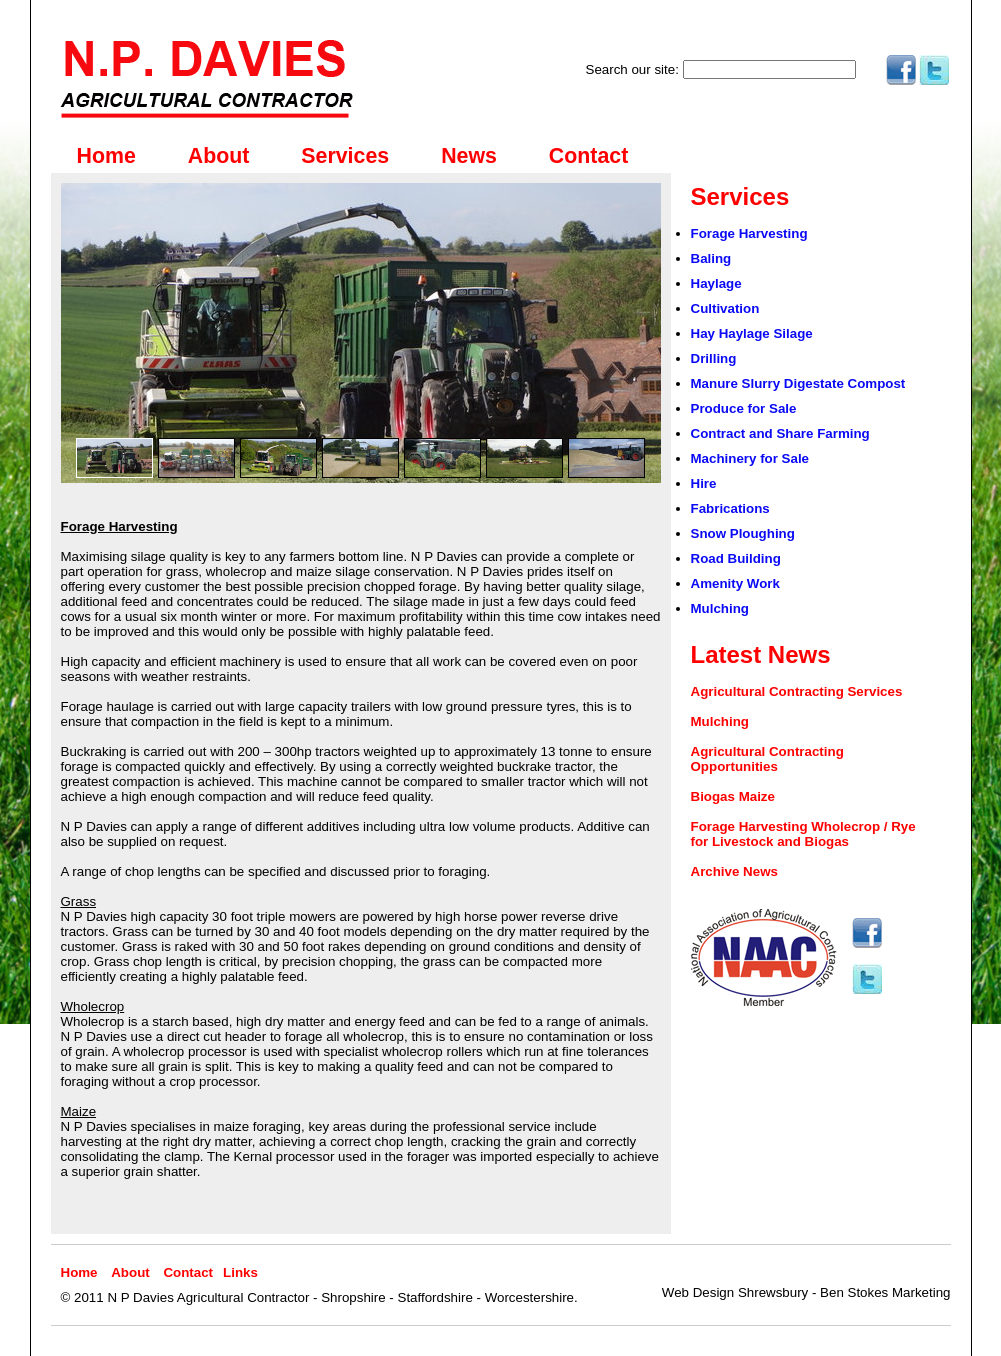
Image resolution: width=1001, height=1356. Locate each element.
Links (240, 1272)
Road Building (736, 558)
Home (106, 156)
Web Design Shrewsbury (735, 1292)
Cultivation (725, 308)
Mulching (720, 608)
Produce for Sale (744, 408)
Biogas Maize (733, 796)
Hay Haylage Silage (752, 333)
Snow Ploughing (743, 533)
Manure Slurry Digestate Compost (798, 383)
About (219, 156)
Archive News (734, 871)
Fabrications (730, 508)
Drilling (714, 358)
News (469, 156)
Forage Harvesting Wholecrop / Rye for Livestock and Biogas (803, 834)
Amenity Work (735, 583)
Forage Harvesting (749, 233)
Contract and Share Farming (780, 433)
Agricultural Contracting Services (797, 691)
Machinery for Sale (750, 458)
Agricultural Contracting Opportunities (767, 759)
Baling (711, 258)
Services (345, 156)
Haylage (716, 283)
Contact (588, 156)
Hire (704, 483)
